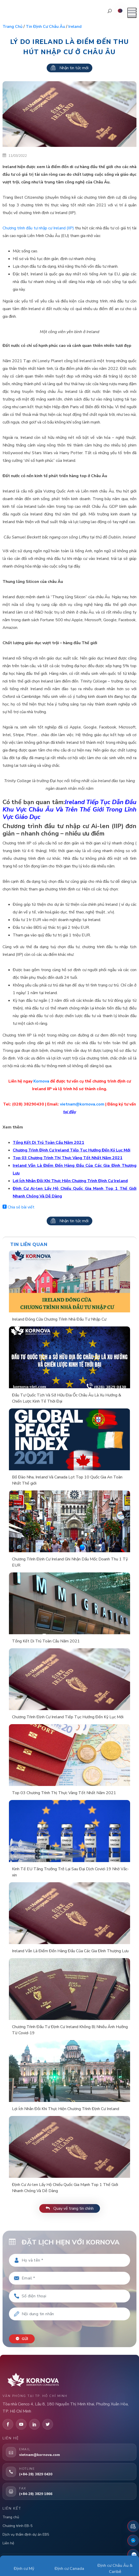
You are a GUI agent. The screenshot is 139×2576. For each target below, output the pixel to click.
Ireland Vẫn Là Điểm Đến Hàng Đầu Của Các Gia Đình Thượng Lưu (70, 1951)
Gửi (22, 2338)
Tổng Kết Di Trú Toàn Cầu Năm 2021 (46, 1641)
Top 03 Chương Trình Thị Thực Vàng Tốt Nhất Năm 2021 (64, 1793)
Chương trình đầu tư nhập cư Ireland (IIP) (38, 228)
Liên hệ (8, 2543)
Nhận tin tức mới (69, 68)
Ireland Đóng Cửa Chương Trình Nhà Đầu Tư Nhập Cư (59, 1319)
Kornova (41, 1081)
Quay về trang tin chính (70, 2208)
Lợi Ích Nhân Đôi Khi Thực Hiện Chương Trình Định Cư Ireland (70, 1181)
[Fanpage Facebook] (133, 2540)
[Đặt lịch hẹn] (133, 2526)
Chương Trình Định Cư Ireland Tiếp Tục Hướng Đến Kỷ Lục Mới (71, 1150)
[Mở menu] (131, 13)
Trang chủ (12, 26)
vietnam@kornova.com (82, 1104)
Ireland (75, 26)
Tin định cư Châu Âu (45, 26)
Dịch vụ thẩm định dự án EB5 (26, 2534)
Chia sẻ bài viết (18, 1207)
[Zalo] (133, 2555)
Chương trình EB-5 (17, 2525)
